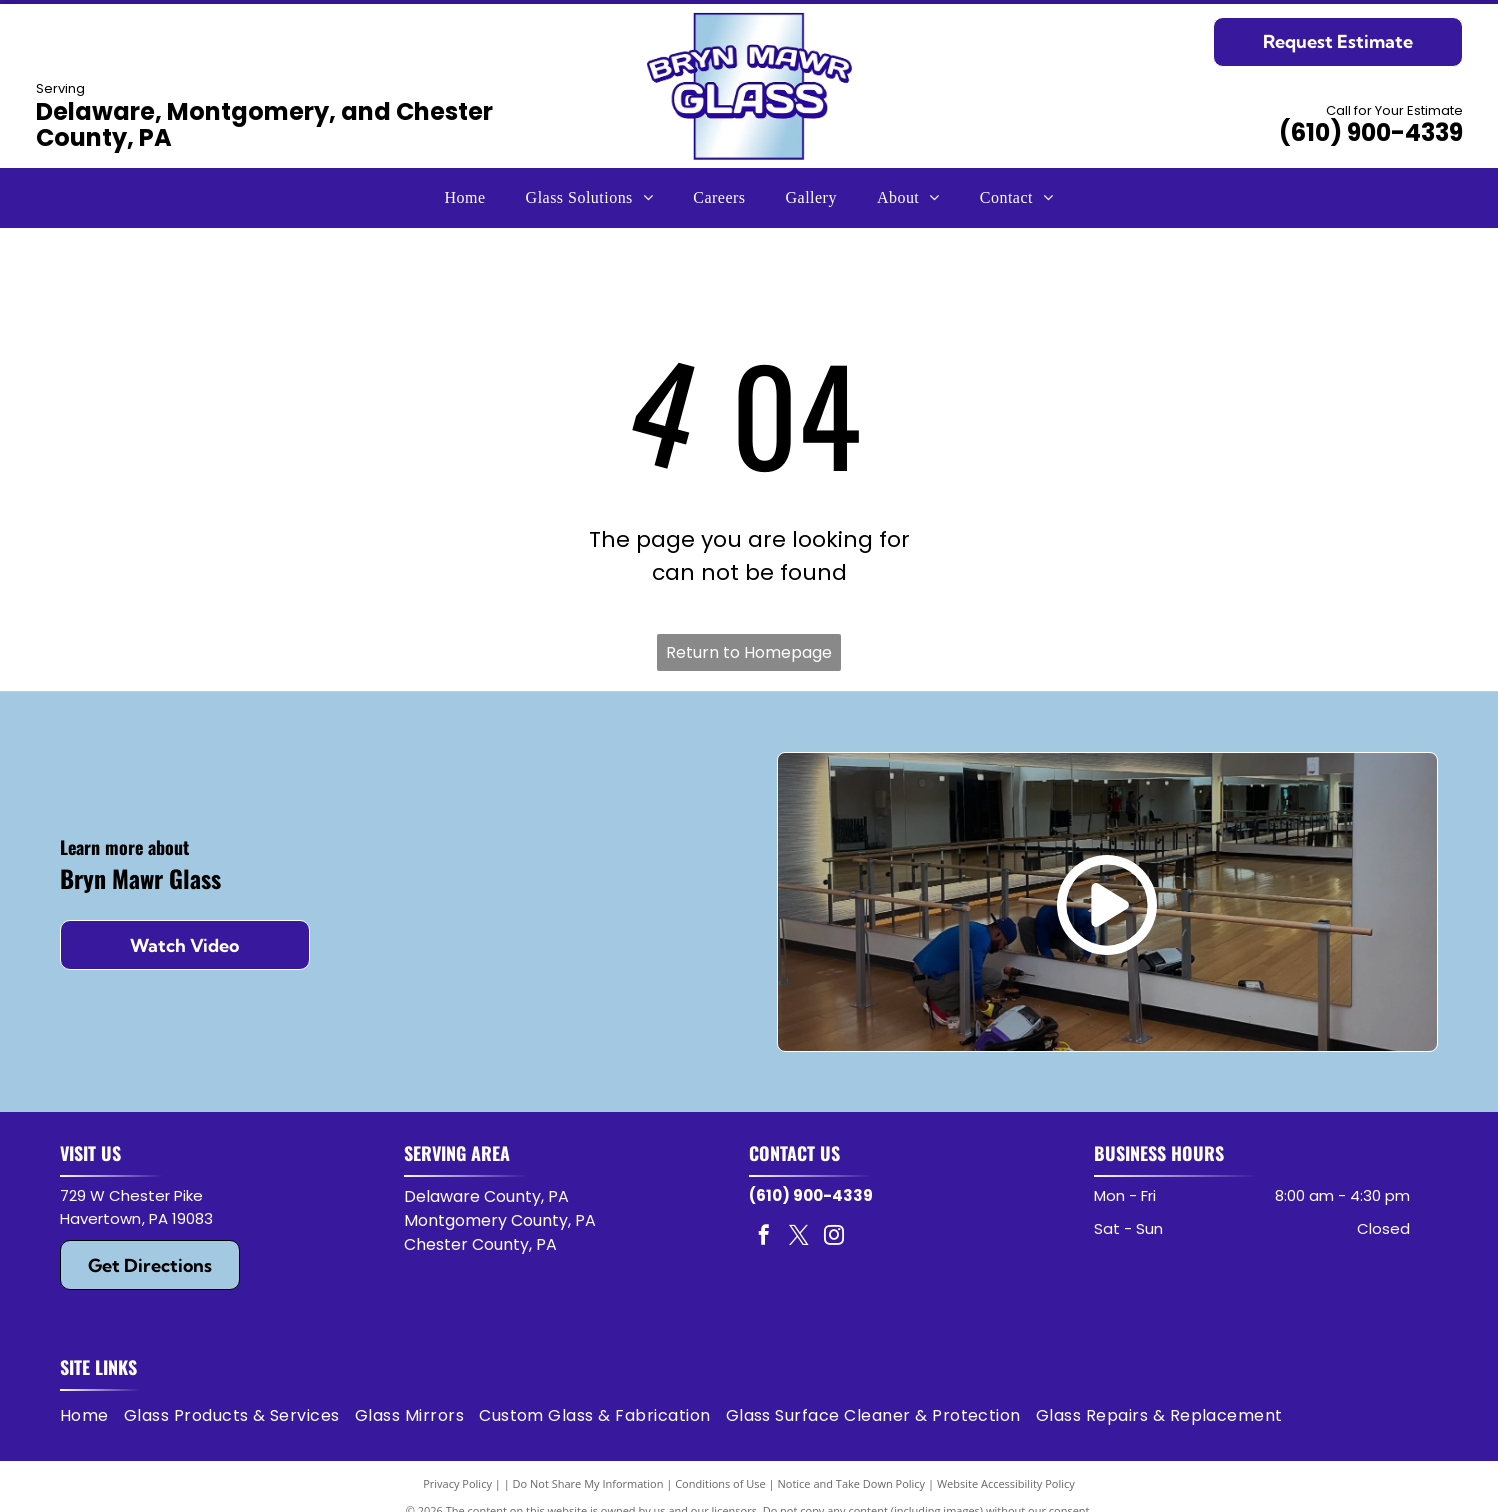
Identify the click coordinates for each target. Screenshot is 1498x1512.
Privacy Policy (457, 1483)
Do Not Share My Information (588, 1483)
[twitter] (799, 1237)
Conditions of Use (720, 1483)
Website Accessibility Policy (1006, 1483)
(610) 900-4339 (1371, 132)
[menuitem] (465, 198)
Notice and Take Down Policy (852, 1483)
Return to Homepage (749, 652)
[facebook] (764, 1237)
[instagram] (834, 1237)
